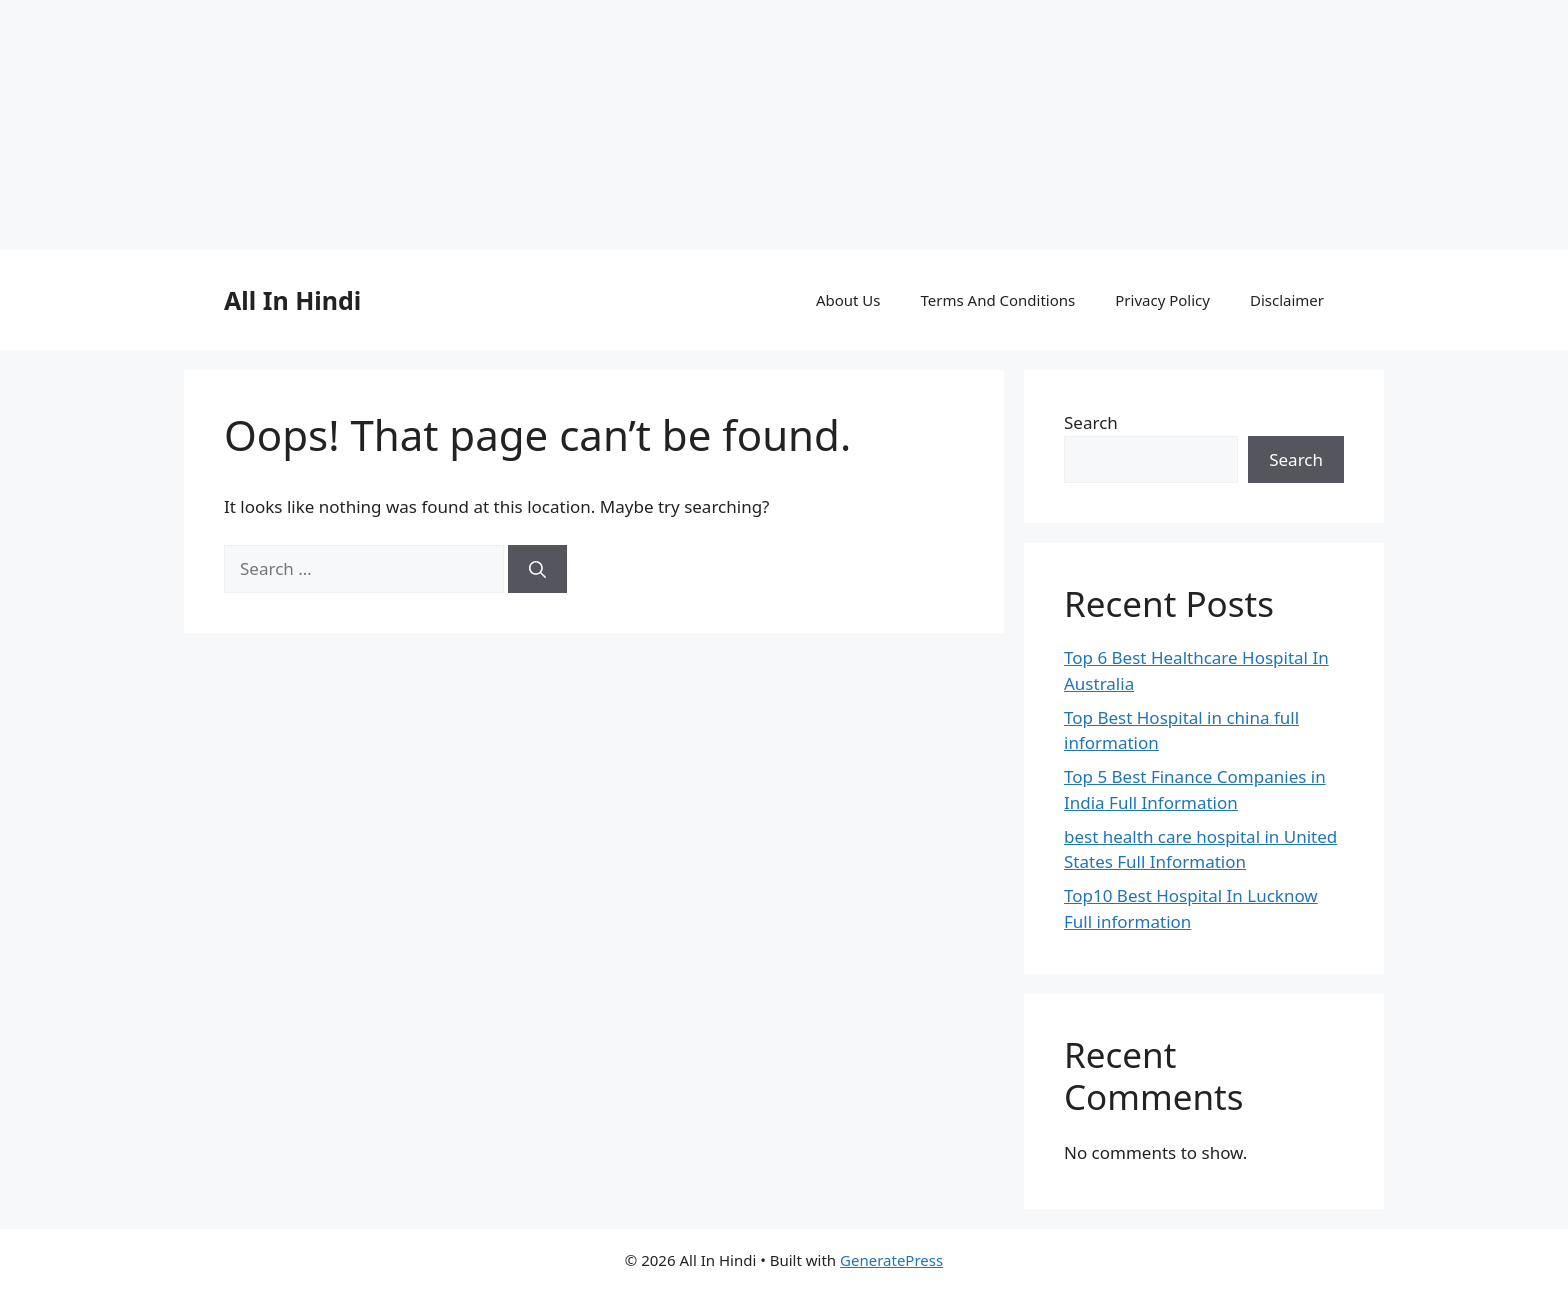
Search (1091, 422)
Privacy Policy (1162, 300)
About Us (848, 300)
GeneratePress (891, 1260)
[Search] (537, 569)
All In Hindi (292, 300)
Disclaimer (1287, 300)
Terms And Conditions (998, 300)
